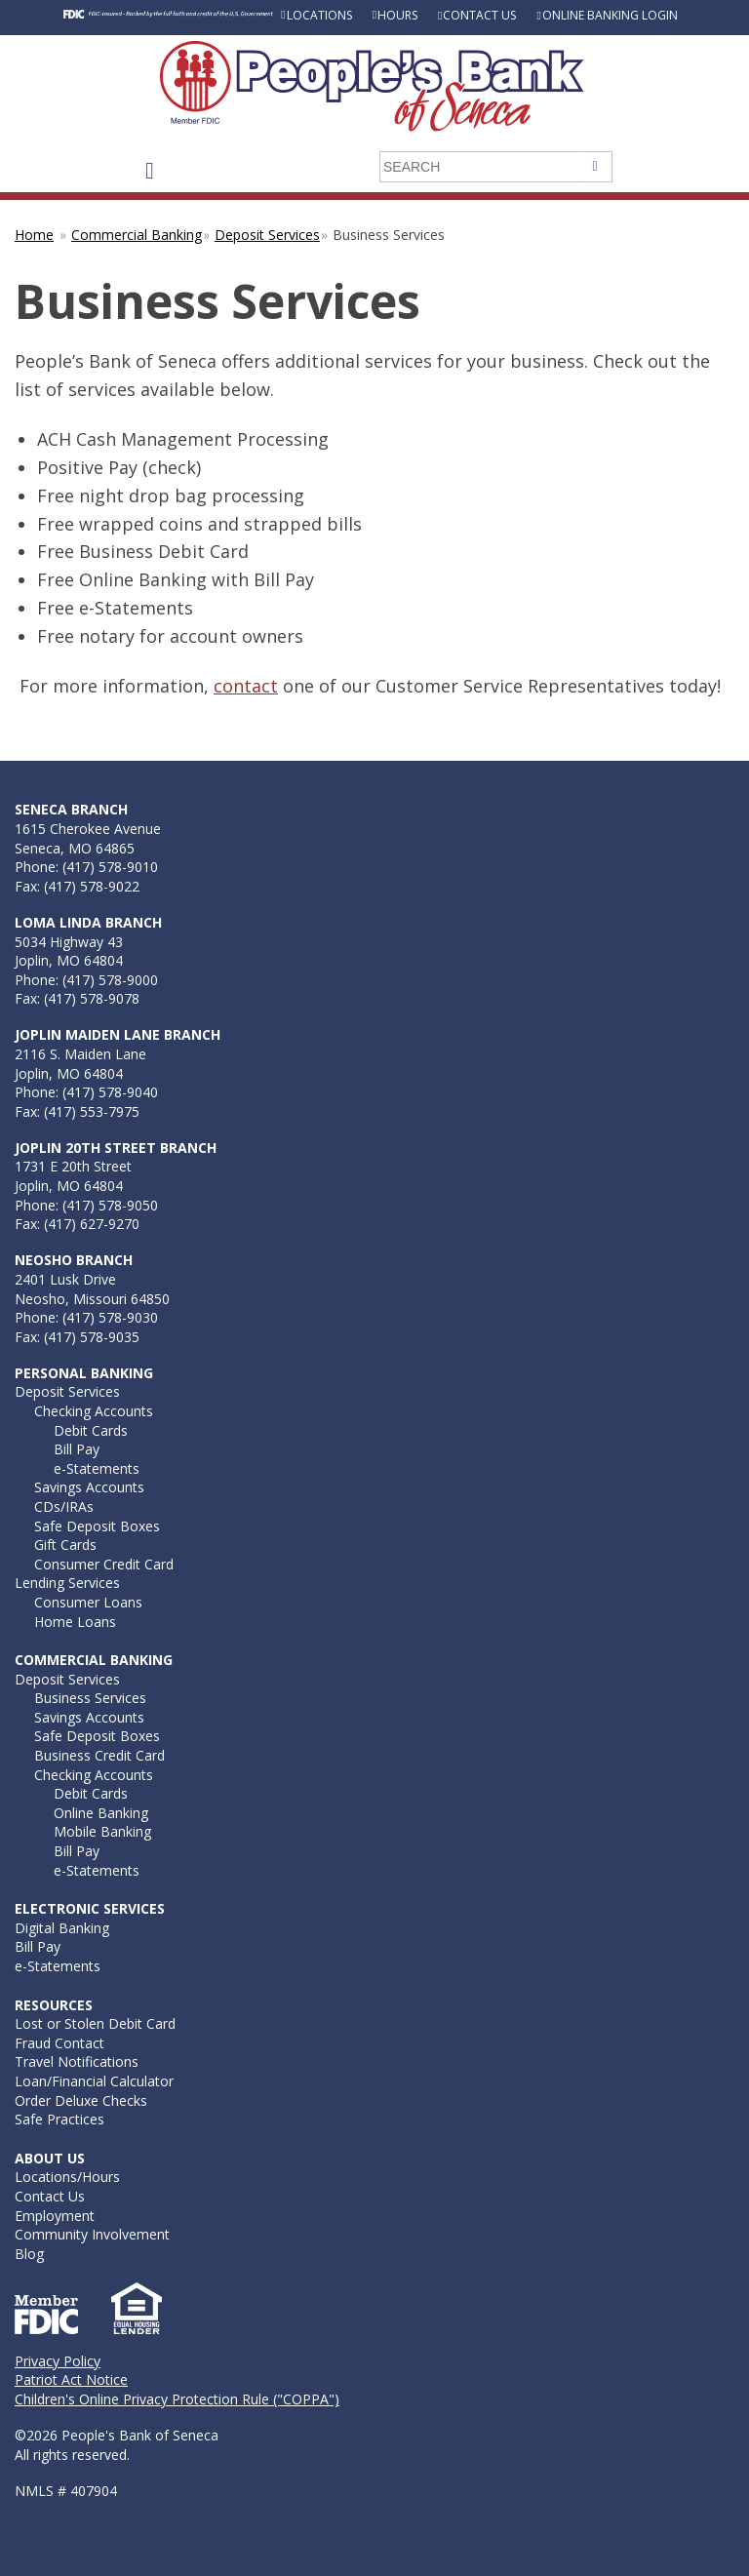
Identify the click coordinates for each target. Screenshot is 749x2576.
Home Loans (75, 1621)
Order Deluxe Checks (81, 2100)
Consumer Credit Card (104, 1564)
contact (246, 685)
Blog (29, 2253)
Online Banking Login (610, 15)
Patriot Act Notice (71, 2379)
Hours (397, 15)
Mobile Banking (102, 1831)
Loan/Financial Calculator (94, 2081)
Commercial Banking (136, 234)
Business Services (90, 1697)
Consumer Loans (88, 1602)
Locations (319, 15)
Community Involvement (92, 2234)
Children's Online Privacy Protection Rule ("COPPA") (177, 2399)
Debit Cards (91, 1430)
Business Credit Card (99, 1755)
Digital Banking (62, 1928)
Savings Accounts (89, 1487)
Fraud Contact (59, 2043)
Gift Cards (65, 1544)
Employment (55, 2215)
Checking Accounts (93, 1411)
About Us (50, 2158)
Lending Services (67, 1582)
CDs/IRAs (64, 1506)
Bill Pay (76, 1449)
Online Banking (101, 1812)
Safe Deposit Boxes (97, 1526)
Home (34, 234)
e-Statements (96, 1468)
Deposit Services (267, 234)
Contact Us (479, 15)
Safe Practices (59, 2119)
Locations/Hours (67, 2176)
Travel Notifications (76, 2061)
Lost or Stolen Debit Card (95, 2023)
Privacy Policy (57, 2361)
